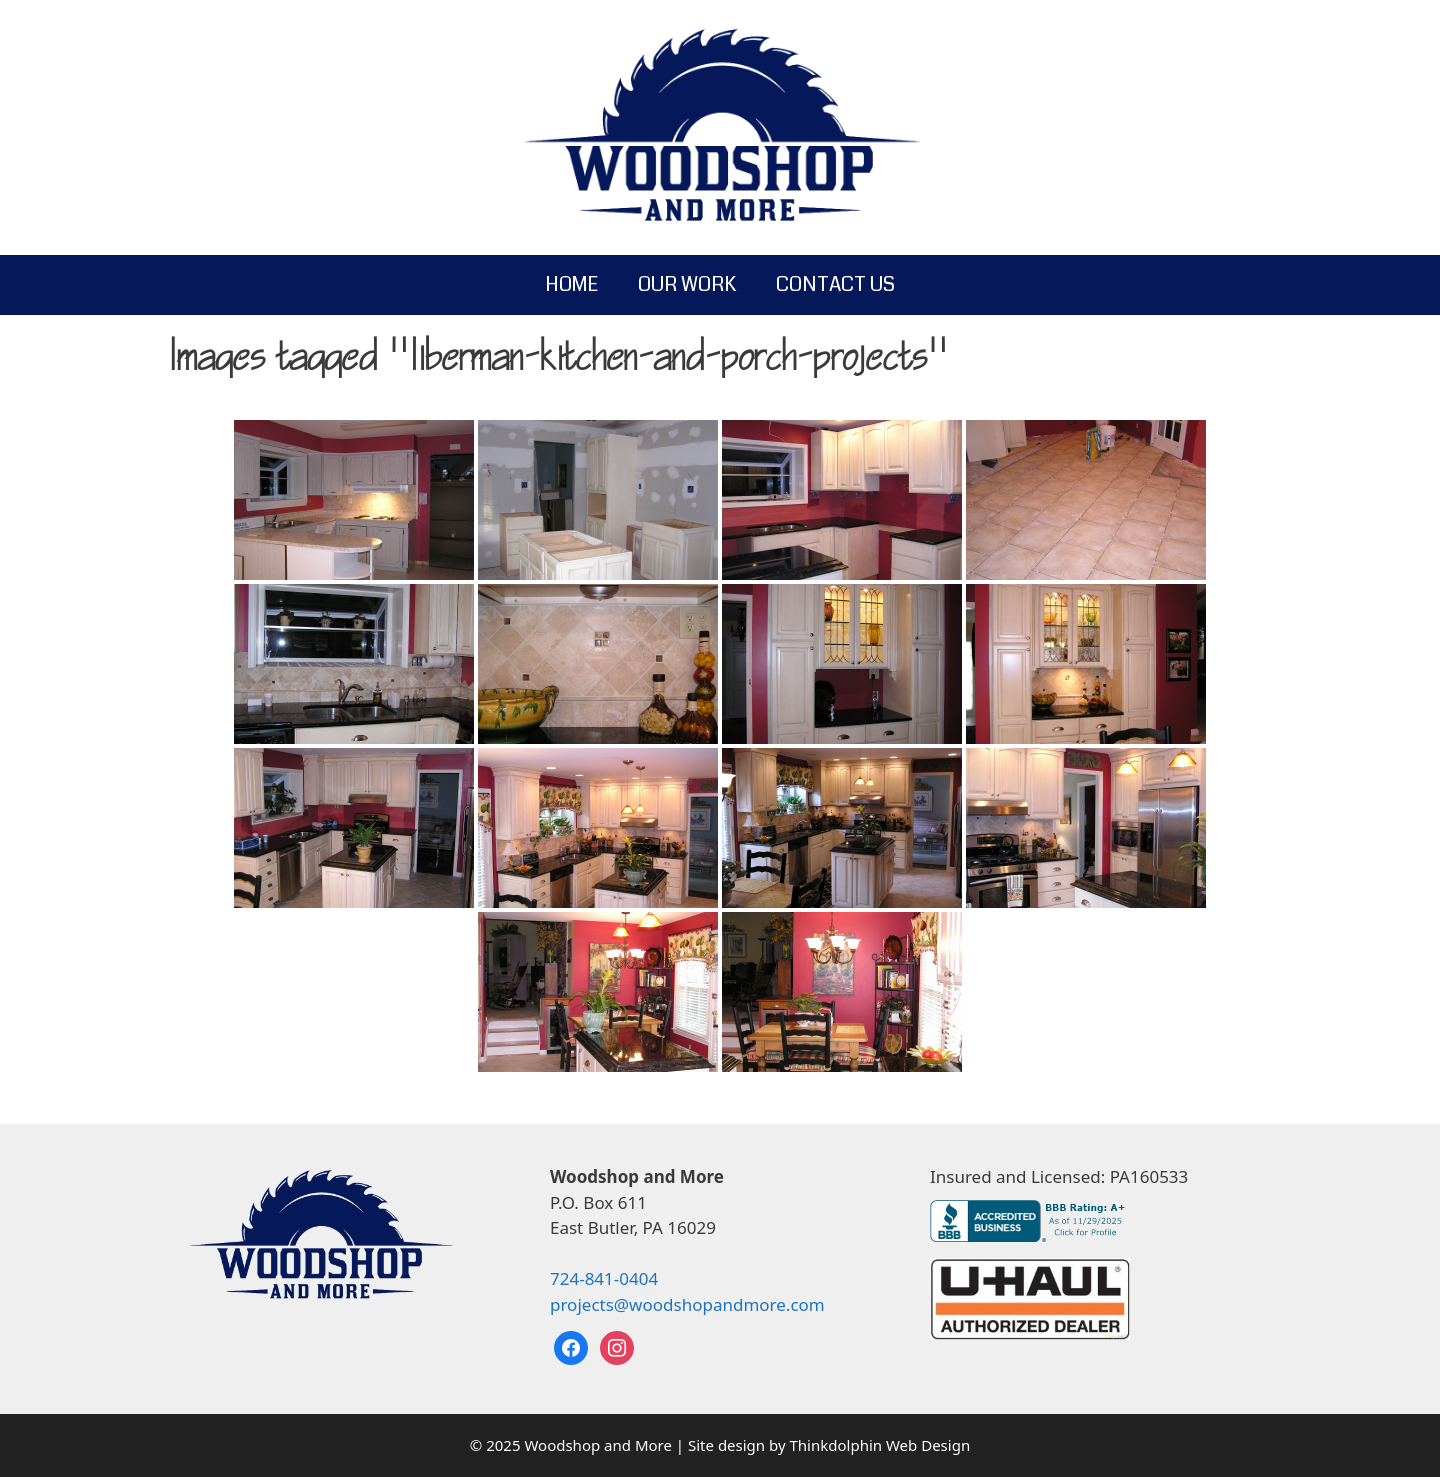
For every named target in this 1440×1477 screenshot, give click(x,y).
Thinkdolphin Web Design (880, 1445)
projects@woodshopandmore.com (687, 1304)
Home (571, 284)
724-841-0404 (604, 1278)
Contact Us (835, 284)
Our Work (687, 284)
